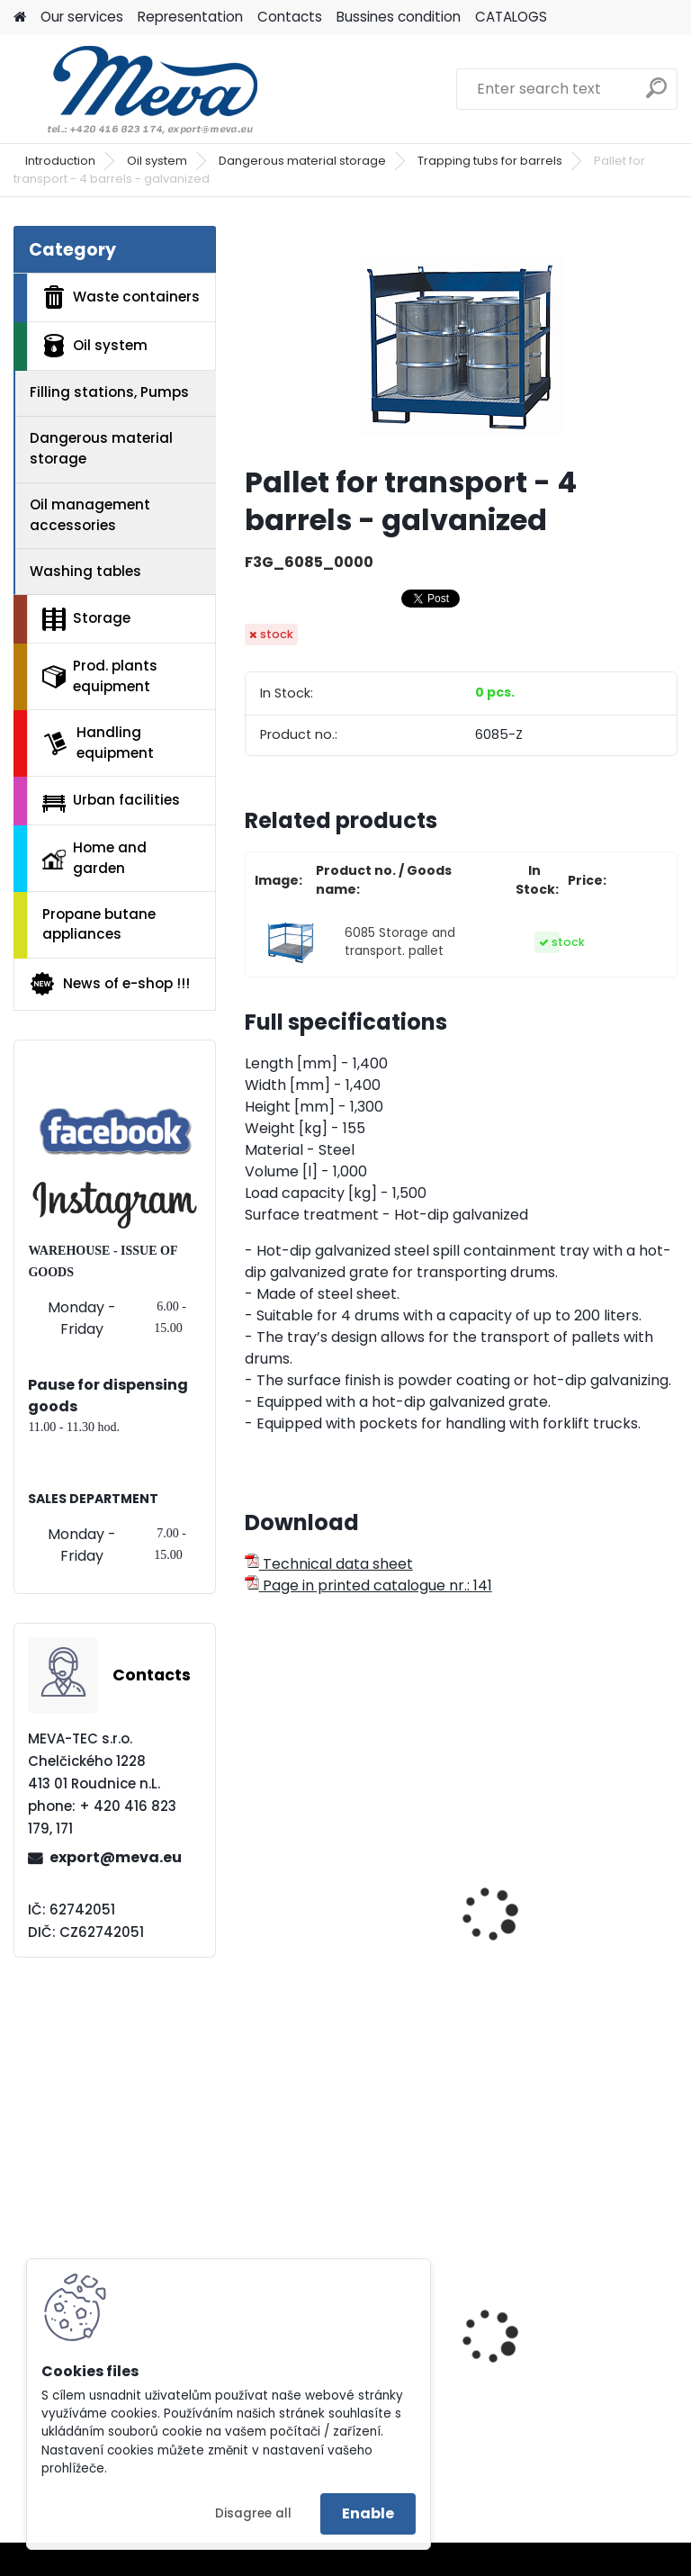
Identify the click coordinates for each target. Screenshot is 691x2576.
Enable (368, 2513)
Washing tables (85, 571)
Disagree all (253, 2513)
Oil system (157, 160)
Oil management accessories (90, 515)
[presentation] (253, 1895)
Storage (86, 619)
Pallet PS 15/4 (527, 1921)
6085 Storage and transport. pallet (400, 941)
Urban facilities (111, 801)
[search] (656, 95)
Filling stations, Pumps (109, 392)
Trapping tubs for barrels (489, 160)
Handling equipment (98, 742)
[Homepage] (19, 17)
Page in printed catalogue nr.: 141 (368, 1585)
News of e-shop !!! (109, 983)
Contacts (289, 16)
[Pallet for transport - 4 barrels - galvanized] (461, 338)
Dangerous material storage (302, 160)
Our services (81, 16)
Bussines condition (399, 16)
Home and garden (94, 858)
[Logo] (137, 89)
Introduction (60, 160)
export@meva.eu (115, 1857)
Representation (190, 16)
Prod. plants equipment (99, 676)
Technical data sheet (329, 1564)
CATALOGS (511, 16)
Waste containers (121, 297)
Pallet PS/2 (295, 1921)
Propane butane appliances (99, 924)
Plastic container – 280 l (565, 2361)
